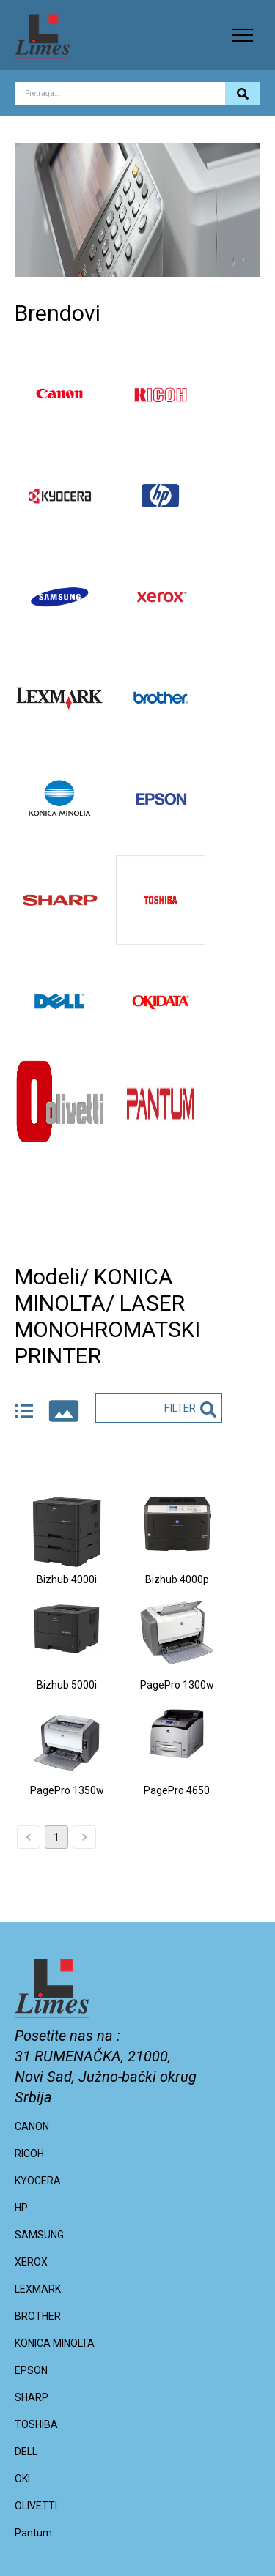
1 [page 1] (56, 1837)
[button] (242, 35)
